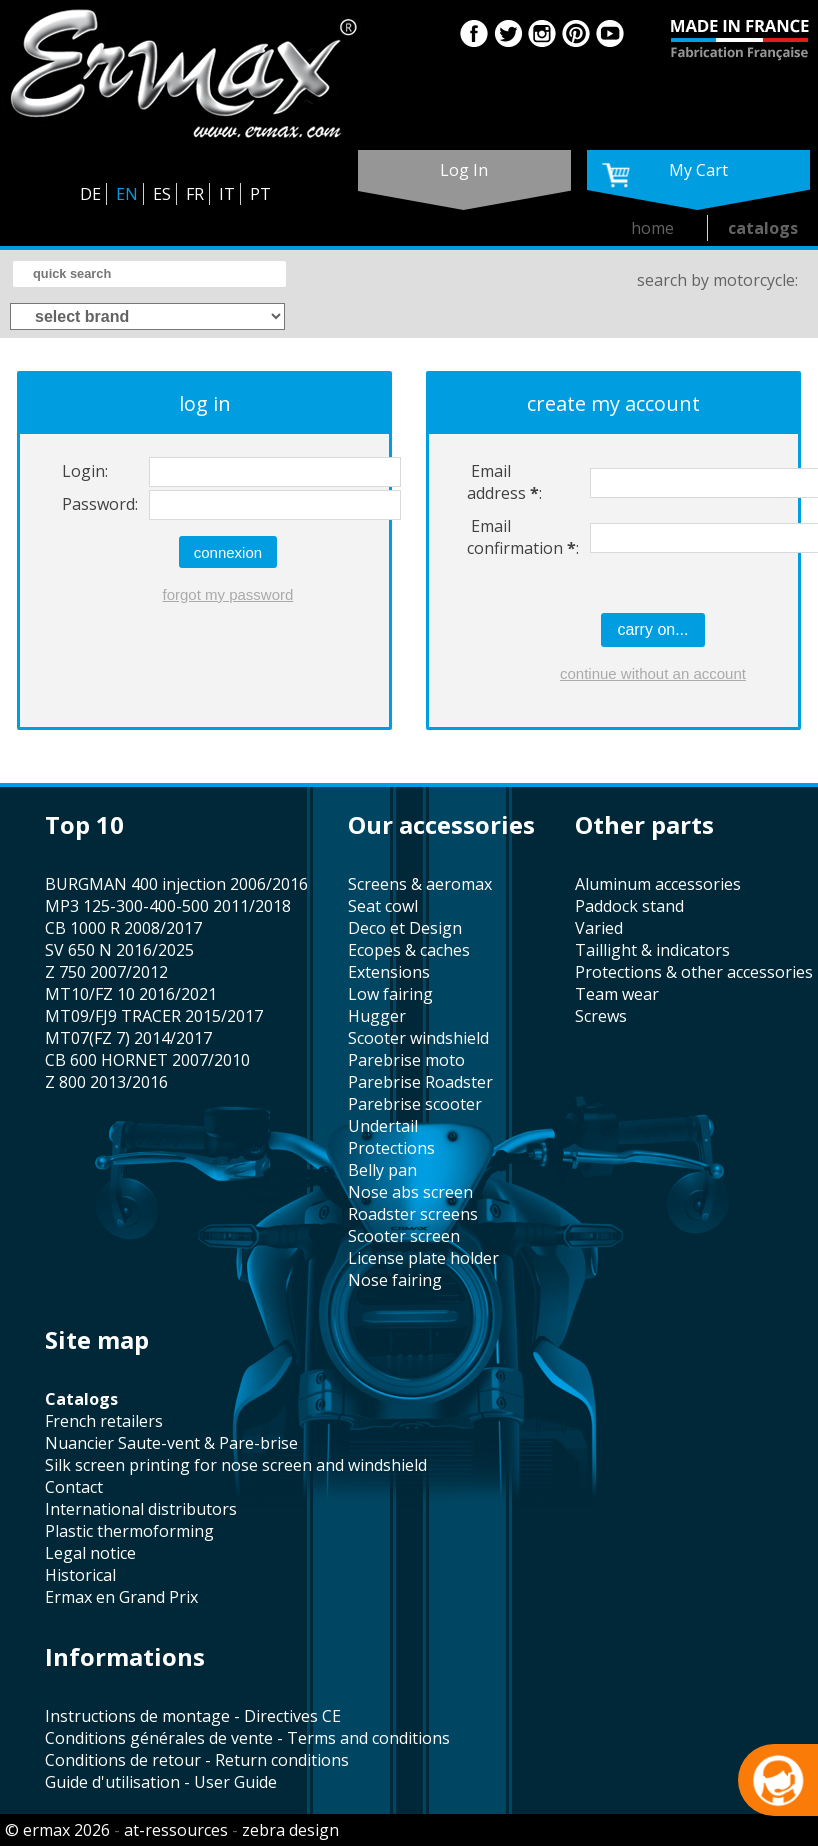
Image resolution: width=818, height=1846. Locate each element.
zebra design (290, 1830)
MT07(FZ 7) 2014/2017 (128, 1038)
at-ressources (176, 1830)
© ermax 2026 (57, 1830)
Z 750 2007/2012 (106, 972)
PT (260, 194)
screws (601, 1016)
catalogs (763, 228)
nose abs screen (410, 1192)
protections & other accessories (694, 972)
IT (227, 194)
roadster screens (413, 1214)
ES (162, 194)
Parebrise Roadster (420, 1082)
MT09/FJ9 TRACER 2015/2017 (154, 1016)
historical (80, 1575)
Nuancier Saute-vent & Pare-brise (171, 1443)
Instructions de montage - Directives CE (193, 1716)
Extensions (389, 972)
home (652, 228)
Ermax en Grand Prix (121, 1597)
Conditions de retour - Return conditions (197, 1760)
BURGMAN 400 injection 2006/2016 (176, 884)
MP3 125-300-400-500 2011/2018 (168, 906)
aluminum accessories (658, 884)
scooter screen (404, 1236)
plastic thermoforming (129, 1531)
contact (74, 1487)
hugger (377, 1016)
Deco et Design (405, 928)
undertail (383, 1126)
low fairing (390, 994)
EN (127, 194)
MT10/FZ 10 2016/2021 (131, 994)
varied (599, 928)
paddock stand (629, 906)
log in (464, 170)
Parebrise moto (406, 1060)
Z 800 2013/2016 (106, 1082)
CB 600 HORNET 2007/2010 (147, 1060)
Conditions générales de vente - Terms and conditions (247, 1738)
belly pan (382, 1170)
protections (391, 1148)
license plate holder (423, 1258)
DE (90, 194)
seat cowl (383, 906)
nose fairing (395, 1280)
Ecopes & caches (409, 950)
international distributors (141, 1509)
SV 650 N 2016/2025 (119, 950)
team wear (617, 994)
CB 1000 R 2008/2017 (123, 928)
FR (195, 194)
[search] (149, 274)
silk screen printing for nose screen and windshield (236, 1465)
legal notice (90, 1553)
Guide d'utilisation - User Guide (161, 1782)
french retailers (104, 1421)
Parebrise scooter (415, 1104)
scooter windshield (418, 1038)
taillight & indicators (652, 950)
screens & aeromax (420, 884)
